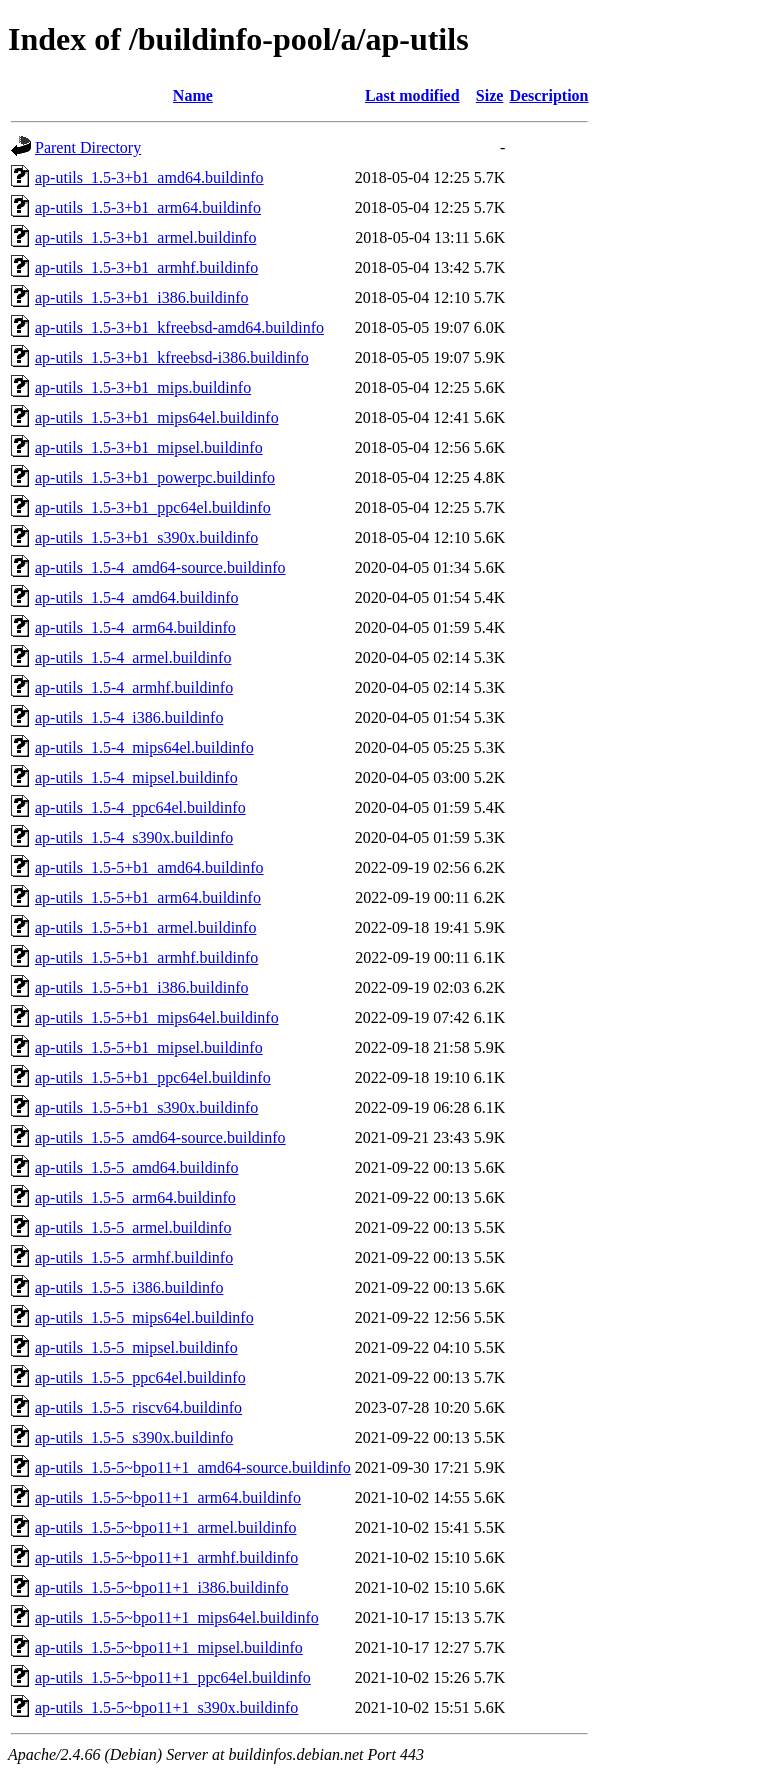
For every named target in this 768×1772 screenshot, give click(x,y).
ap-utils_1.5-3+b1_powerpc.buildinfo (155, 477)
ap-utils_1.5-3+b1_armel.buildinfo (145, 237)
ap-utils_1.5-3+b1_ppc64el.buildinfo (153, 507)
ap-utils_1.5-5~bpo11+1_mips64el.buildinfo (177, 1617)
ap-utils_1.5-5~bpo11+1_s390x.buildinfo (166, 1707)
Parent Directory (88, 147)
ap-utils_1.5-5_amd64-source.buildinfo (160, 1137)
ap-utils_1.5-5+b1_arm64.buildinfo (148, 897)
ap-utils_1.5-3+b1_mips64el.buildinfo (157, 417)
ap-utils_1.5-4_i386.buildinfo (129, 717)
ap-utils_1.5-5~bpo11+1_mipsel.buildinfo (169, 1647)
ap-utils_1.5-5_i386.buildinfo (129, 1287)
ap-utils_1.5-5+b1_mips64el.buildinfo (157, 1017)
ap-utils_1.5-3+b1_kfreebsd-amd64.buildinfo (179, 327)
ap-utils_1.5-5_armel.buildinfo (133, 1227)
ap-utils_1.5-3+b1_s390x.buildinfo (146, 537)
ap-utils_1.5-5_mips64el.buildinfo (144, 1317)
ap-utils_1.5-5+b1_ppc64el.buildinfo (153, 1077)
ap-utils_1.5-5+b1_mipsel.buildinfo (149, 1047)
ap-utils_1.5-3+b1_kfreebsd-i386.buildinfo (172, 357)
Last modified (412, 95)
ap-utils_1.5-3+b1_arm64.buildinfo (148, 207)
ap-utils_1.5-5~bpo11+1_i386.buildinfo (162, 1587)
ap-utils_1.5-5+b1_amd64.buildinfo (149, 867)
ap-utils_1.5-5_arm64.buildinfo (135, 1197)
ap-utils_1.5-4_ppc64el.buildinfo (140, 807)
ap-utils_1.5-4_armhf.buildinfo (134, 687)
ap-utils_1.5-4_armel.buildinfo (133, 657)
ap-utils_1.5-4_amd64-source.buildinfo (160, 567)
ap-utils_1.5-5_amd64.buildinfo (137, 1167)
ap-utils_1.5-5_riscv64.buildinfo (138, 1407)
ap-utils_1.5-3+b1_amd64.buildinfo (149, 177)
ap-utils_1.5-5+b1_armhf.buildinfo (146, 957)
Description (548, 95)
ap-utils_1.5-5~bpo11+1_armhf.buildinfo (166, 1557)
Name (193, 95)
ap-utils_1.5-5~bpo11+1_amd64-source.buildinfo (193, 1467)
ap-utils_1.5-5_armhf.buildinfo (134, 1257)
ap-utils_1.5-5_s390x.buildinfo (134, 1437)
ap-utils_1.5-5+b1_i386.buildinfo (141, 987)
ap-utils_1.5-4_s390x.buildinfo (134, 837)
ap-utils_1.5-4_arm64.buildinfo (135, 627)
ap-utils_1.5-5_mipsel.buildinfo (136, 1347)
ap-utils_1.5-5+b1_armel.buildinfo (145, 927)
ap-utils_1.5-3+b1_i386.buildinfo (141, 297)
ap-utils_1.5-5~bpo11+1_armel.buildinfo (166, 1527)
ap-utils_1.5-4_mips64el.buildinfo (144, 747)
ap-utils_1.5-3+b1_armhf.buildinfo (146, 267)
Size (490, 95)
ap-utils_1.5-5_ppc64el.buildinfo (140, 1377)
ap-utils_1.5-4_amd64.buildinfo (137, 597)
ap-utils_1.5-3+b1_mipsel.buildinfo (149, 447)
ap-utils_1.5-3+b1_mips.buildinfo (143, 387)
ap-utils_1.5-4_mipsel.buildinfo (136, 777)
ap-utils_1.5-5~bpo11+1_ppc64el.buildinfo (173, 1677)
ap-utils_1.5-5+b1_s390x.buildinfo (146, 1107)
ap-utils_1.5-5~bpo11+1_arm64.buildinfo (168, 1497)
